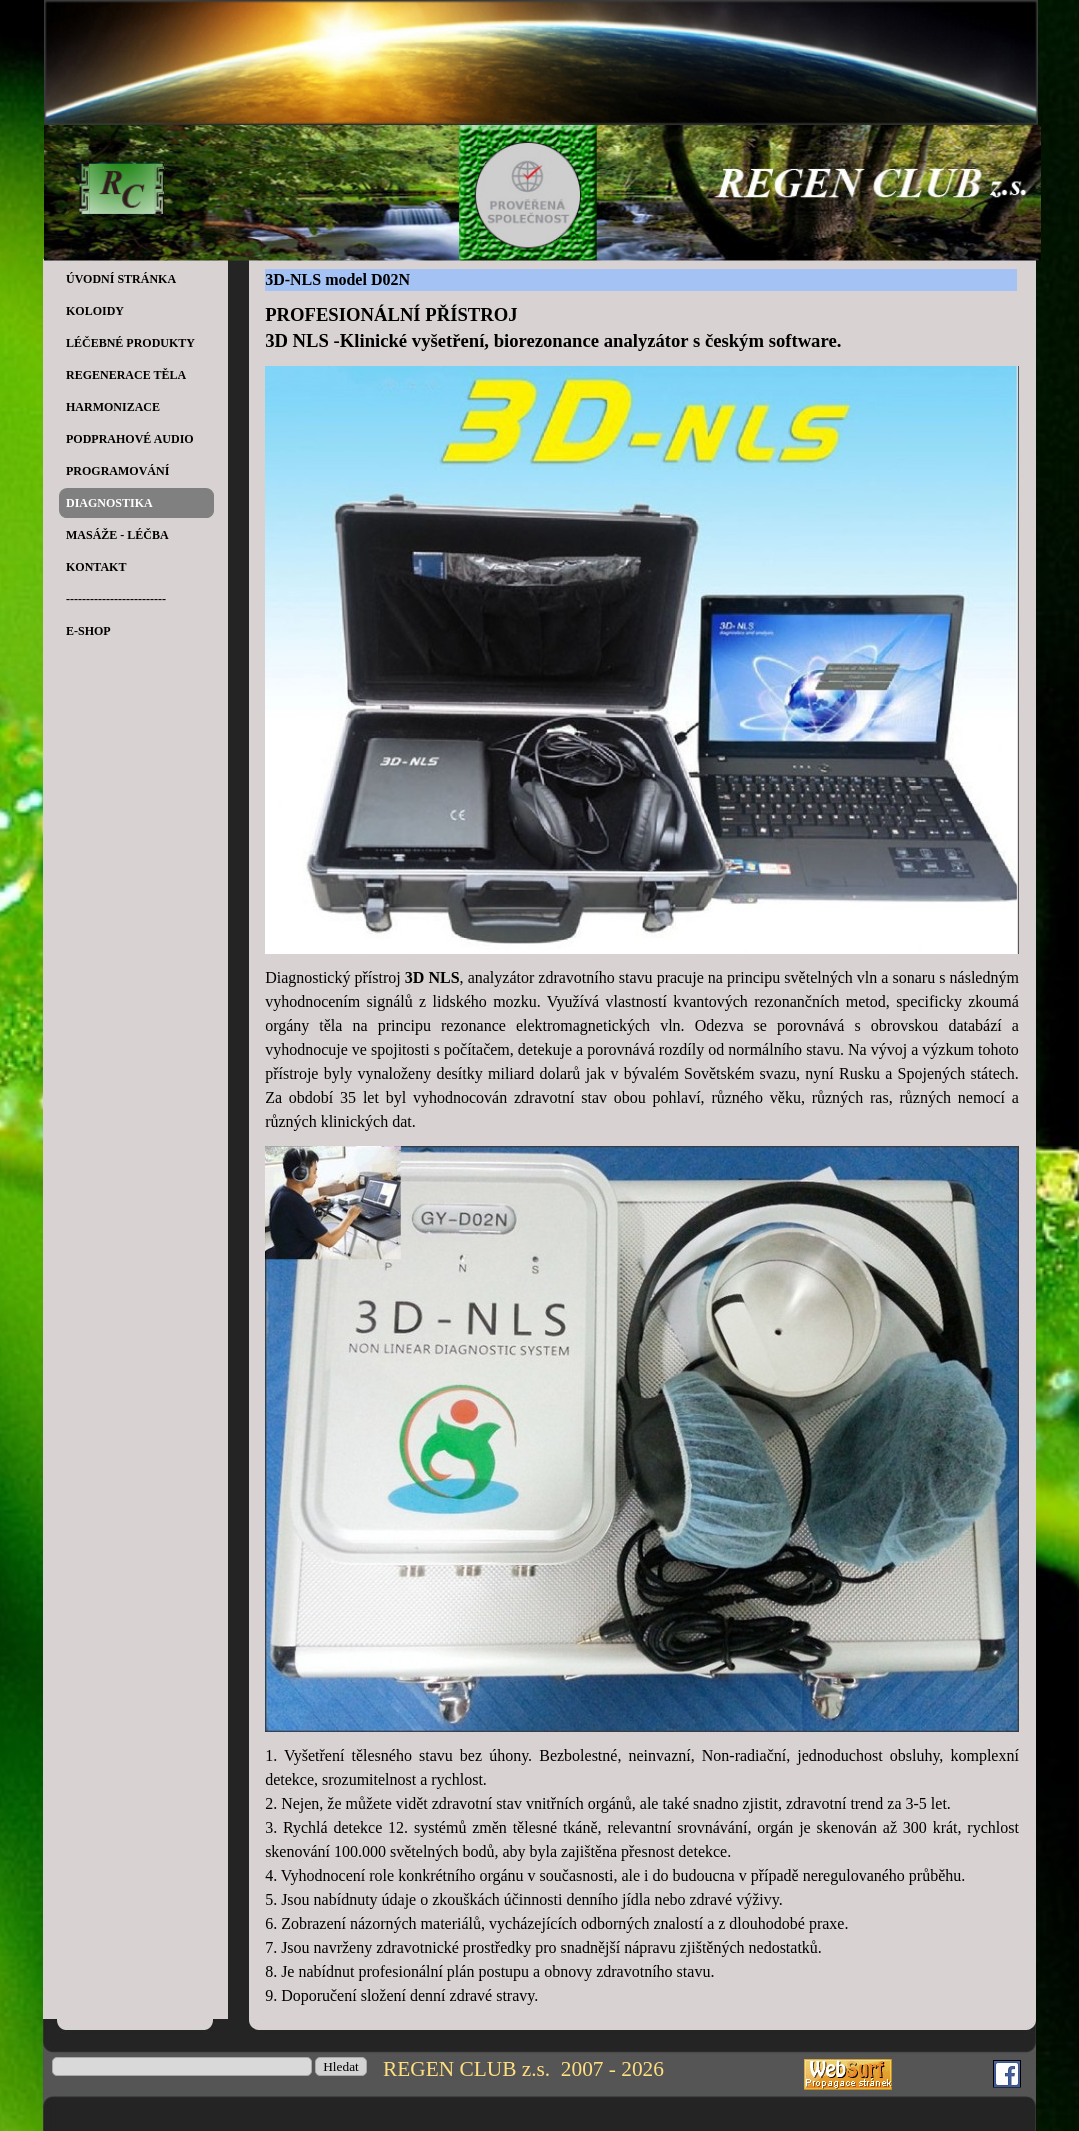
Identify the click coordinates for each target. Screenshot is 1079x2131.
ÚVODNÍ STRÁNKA (121, 279)
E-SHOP (88, 631)
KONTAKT (96, 567)
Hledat (341, 2066)
